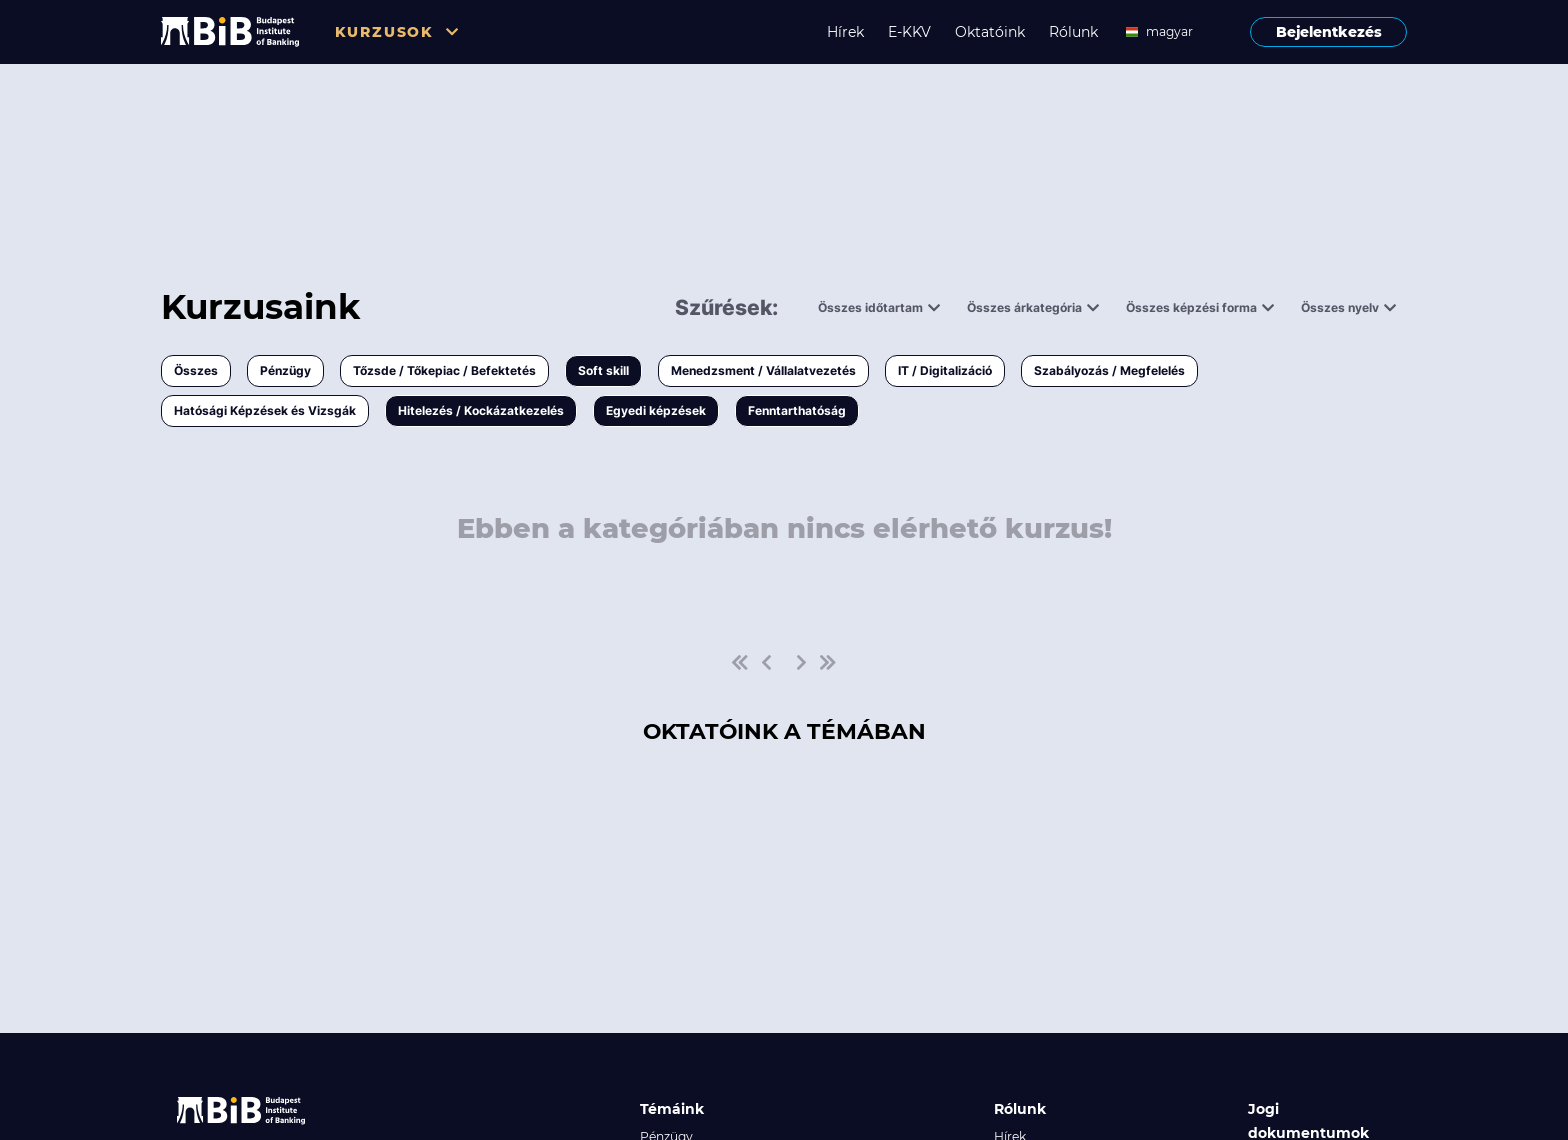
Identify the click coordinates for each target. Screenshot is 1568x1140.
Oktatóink (990, 32)
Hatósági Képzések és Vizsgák (265, 410)
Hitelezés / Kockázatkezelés (481, 410)
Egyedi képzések (656, 410)
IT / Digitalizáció (945, 370)
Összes (196, 370)
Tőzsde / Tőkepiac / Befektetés (444, 370)
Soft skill (603, 370)
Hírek (845, 32)
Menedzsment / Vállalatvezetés (763, 370)
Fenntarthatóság (797, 410)
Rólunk (1073, 32)
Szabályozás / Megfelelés (1109, 370)
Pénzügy (285, 370)
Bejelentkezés (1329, 32)
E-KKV (909, 32)
